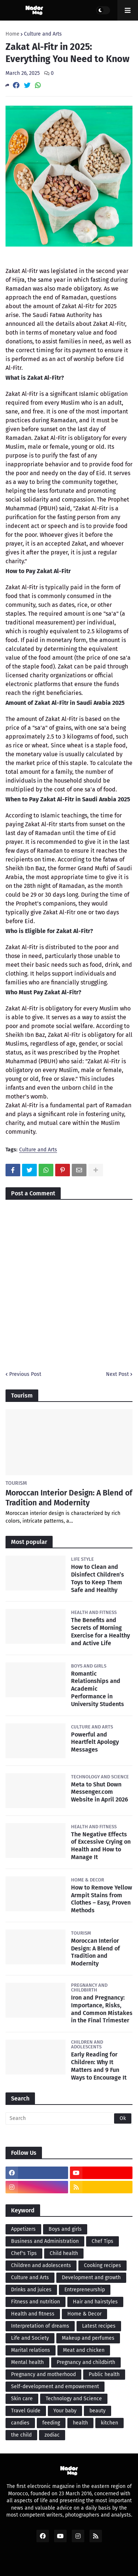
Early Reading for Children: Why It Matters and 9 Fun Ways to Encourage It (99, 2066)
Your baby (65, 2411)
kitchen (109, 2423)
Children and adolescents (41, 2265)
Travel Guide (25, 2411)
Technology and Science (74, 2398)
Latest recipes (99, 2326)
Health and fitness (32, 2314)
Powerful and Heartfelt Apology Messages (95, 1742)
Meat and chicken (84, 2350)
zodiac (52, 2435)
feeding (51, 2423)
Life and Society (30, 2338)
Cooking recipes (102, 2265)
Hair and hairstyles (95, 2302)
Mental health (27, 2362)
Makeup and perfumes (88, 2338)
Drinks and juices (31, 2290)
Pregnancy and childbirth (86, 2362)
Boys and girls (65, 2229)
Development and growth (91, 2277)
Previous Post (25, 1374)
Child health (64, 2253)
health (80, 2423)
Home (13, 34)
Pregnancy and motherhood (43, 2374)
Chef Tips (102, 2241)
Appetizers (23, 2229)
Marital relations (30, 2350)
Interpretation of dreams (40, 2326)
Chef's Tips (24, 2253)
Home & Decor (84, 2314)
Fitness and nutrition (35, 2302)
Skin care (22, 2398)
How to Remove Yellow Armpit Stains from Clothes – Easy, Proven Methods (101, 1899)
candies (20, 2423)
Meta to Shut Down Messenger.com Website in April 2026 (99, 1792)
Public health (104, 2374)
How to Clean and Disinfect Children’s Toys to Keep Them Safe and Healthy (97, 1578)
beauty (97, 2411)
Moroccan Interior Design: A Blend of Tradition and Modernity (69, 1498)
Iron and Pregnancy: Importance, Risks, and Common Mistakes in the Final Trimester (101, 2009)
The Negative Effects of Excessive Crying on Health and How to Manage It (101, 1846)
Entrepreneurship (84, 2290)
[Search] (69, 2118)
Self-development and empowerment (55, 2386)
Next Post (117, 1374)
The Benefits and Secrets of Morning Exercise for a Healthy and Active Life (100, 1631)
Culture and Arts (43, 34)
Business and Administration (45, 2241)
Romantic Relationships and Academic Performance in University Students (97, 1689)
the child (21, 2435)
